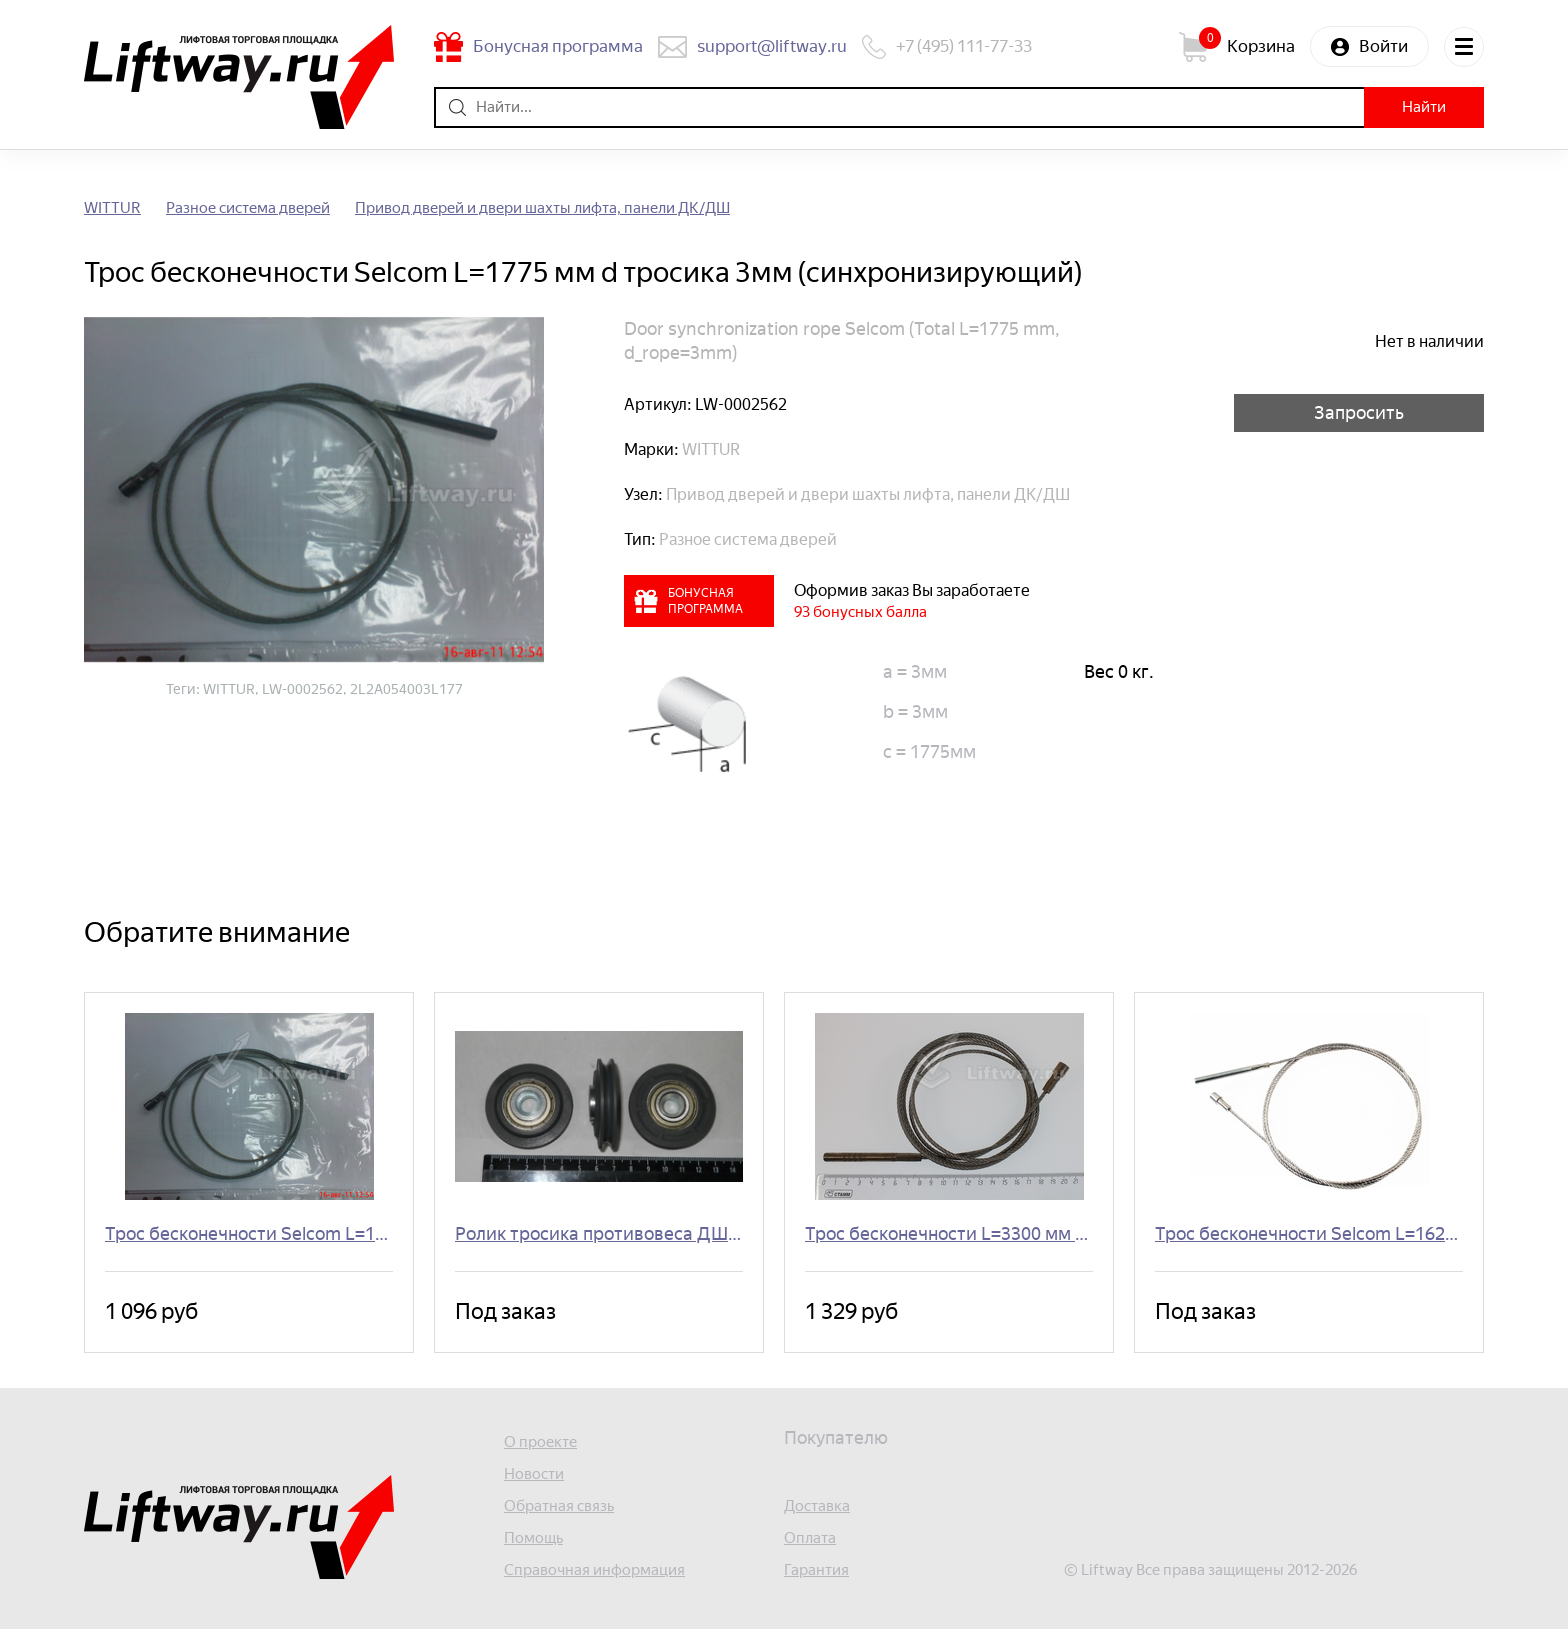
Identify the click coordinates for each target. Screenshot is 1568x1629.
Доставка (817, 1506)
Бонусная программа (558, 46)
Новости (534, 1474)
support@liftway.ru (772, 46)
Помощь (533, 1538)
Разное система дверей (248, 208)
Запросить (1359, 413)
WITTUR (112, 208)
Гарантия (816, 1570)
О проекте (540, 1442)
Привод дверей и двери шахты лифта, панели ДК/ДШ (542, 208)
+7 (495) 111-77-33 (964, 46)
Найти (1424, 107)
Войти (1383, 46)
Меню (1464, 47)
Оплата (810, 1538)
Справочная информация (594, 1570)
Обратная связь (559, 1506)
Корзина (1261, 46)
